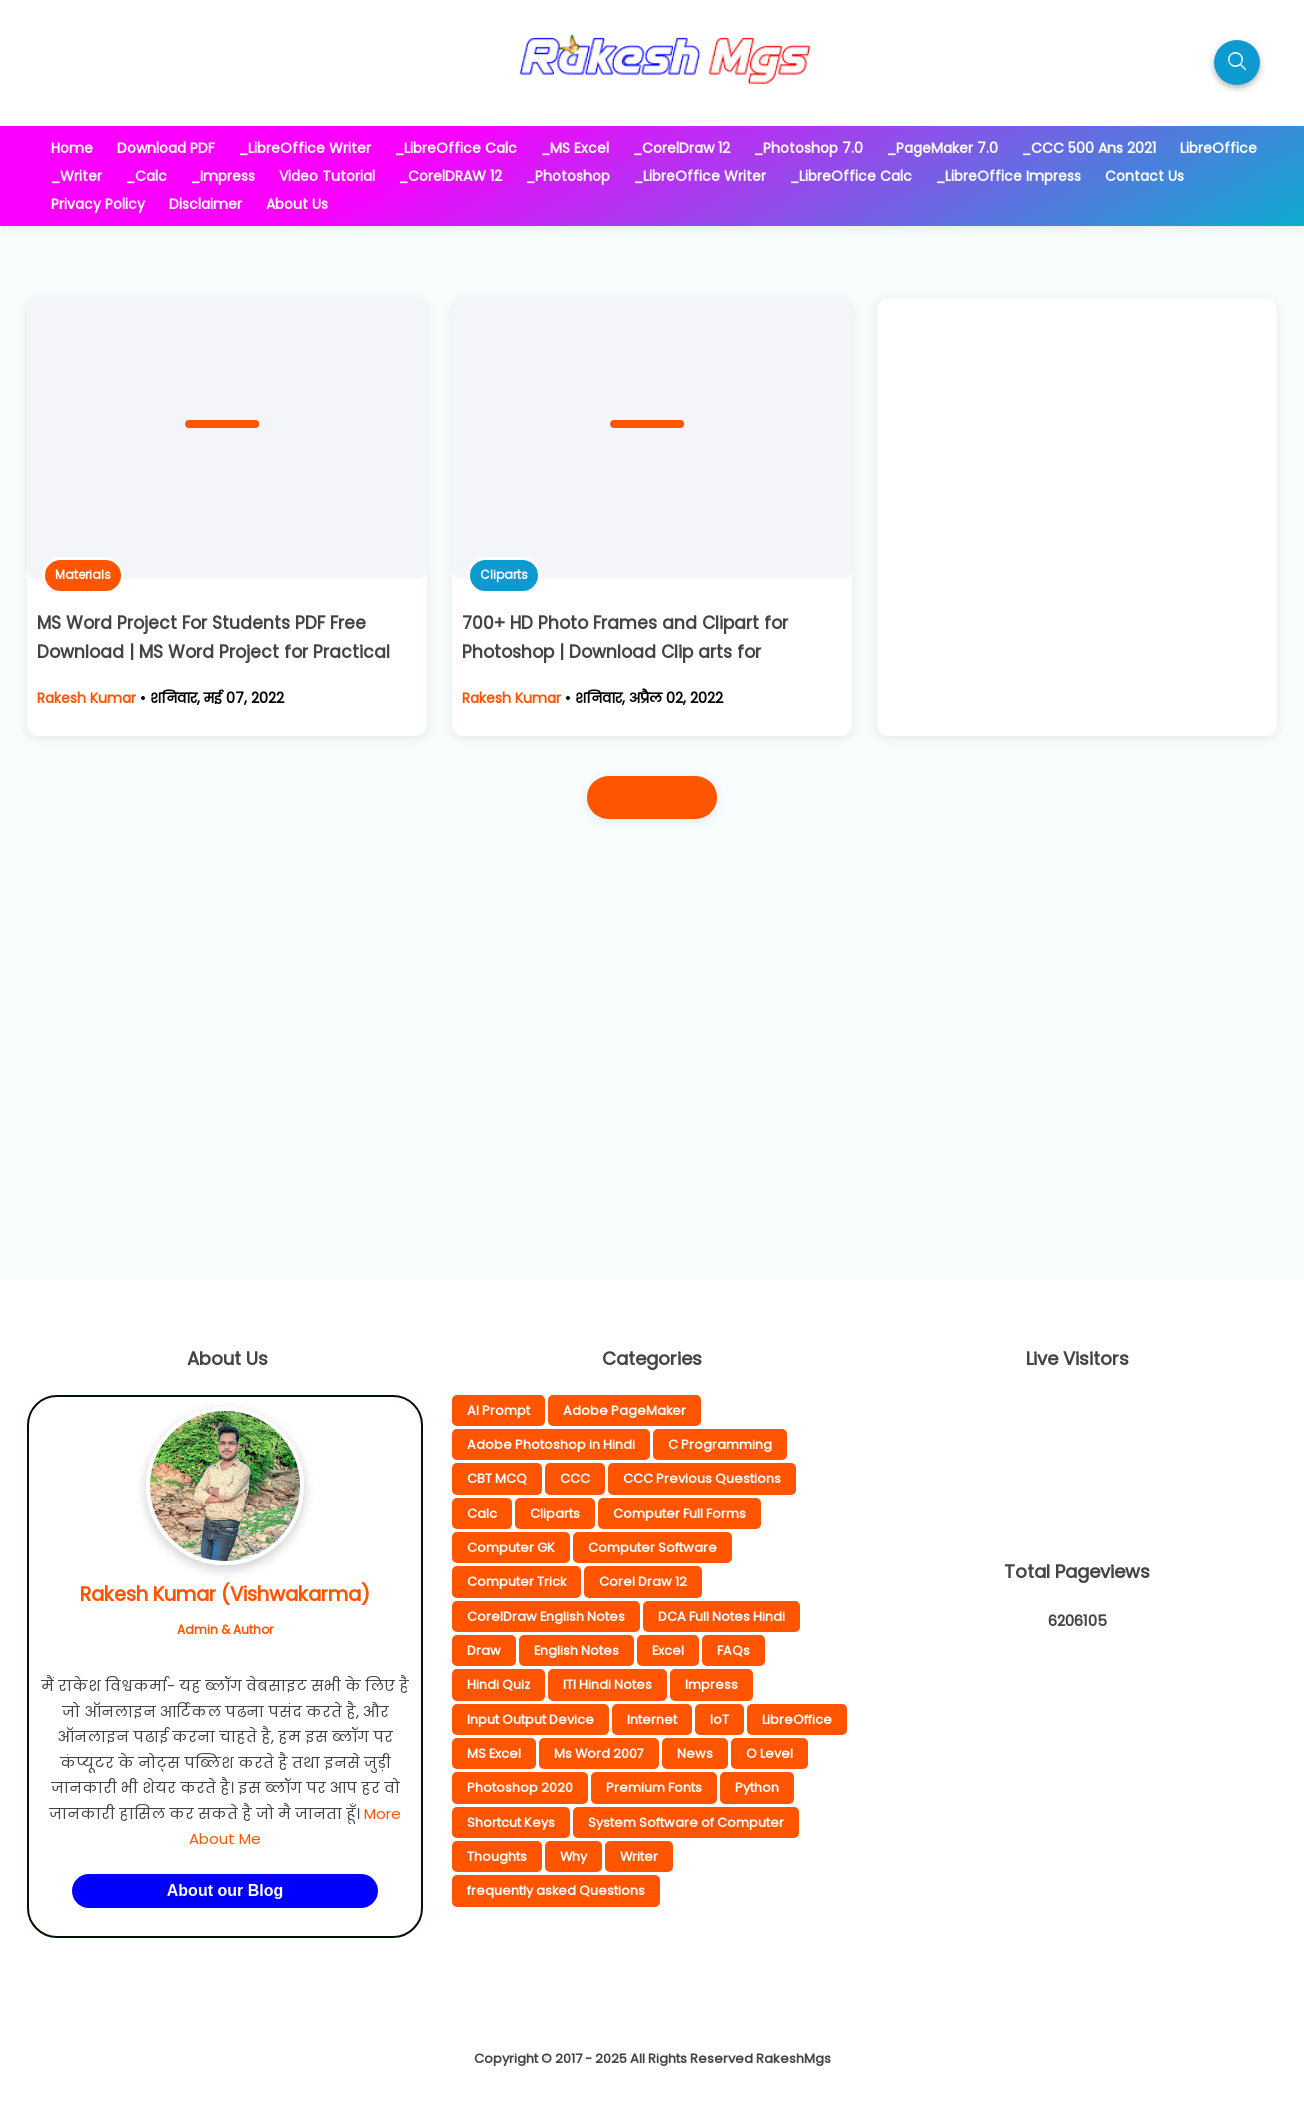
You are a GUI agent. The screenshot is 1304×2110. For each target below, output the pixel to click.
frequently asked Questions (556, 1890)
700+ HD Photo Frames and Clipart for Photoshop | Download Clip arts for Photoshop (625, 652)
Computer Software (652, 1547)
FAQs (733, 1650)
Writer (639, 1856)
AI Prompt (498, 1410)
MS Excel (494, 1753)
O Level (769, 1753)
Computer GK (511, 1547)
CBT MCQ (497, 1478)
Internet (652, 1719)
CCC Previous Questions (702, 1478)
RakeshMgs (793, 2058)
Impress (711, 1684)
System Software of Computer (686, 1822)
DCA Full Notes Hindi (721, 1616)
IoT (719, 1719)
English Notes (576, 1650)
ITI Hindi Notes (607, 1684)
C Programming (720, 1444)
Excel (668, 1650)
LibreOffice (797, 1719)
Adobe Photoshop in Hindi (551, 1444)
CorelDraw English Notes (546, 1616)
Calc (482, 1513)
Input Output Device (530, 1719)
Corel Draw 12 (643, 1581)
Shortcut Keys (511, 1822)
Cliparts (504, 574)
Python (757, 1787)
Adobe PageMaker (624, 1410)
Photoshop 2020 (520, 1787)
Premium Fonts (654, 1787)
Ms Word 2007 (599, 1753)
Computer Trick (516, 1581)
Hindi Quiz (498, 1684)
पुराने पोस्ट (652, 797)
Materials (83, 574)
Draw (484, 1650)
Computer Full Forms (679, 1513)
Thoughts (497, 1856)
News (695, 1753)
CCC (575, 1478)
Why (573, 1856)
